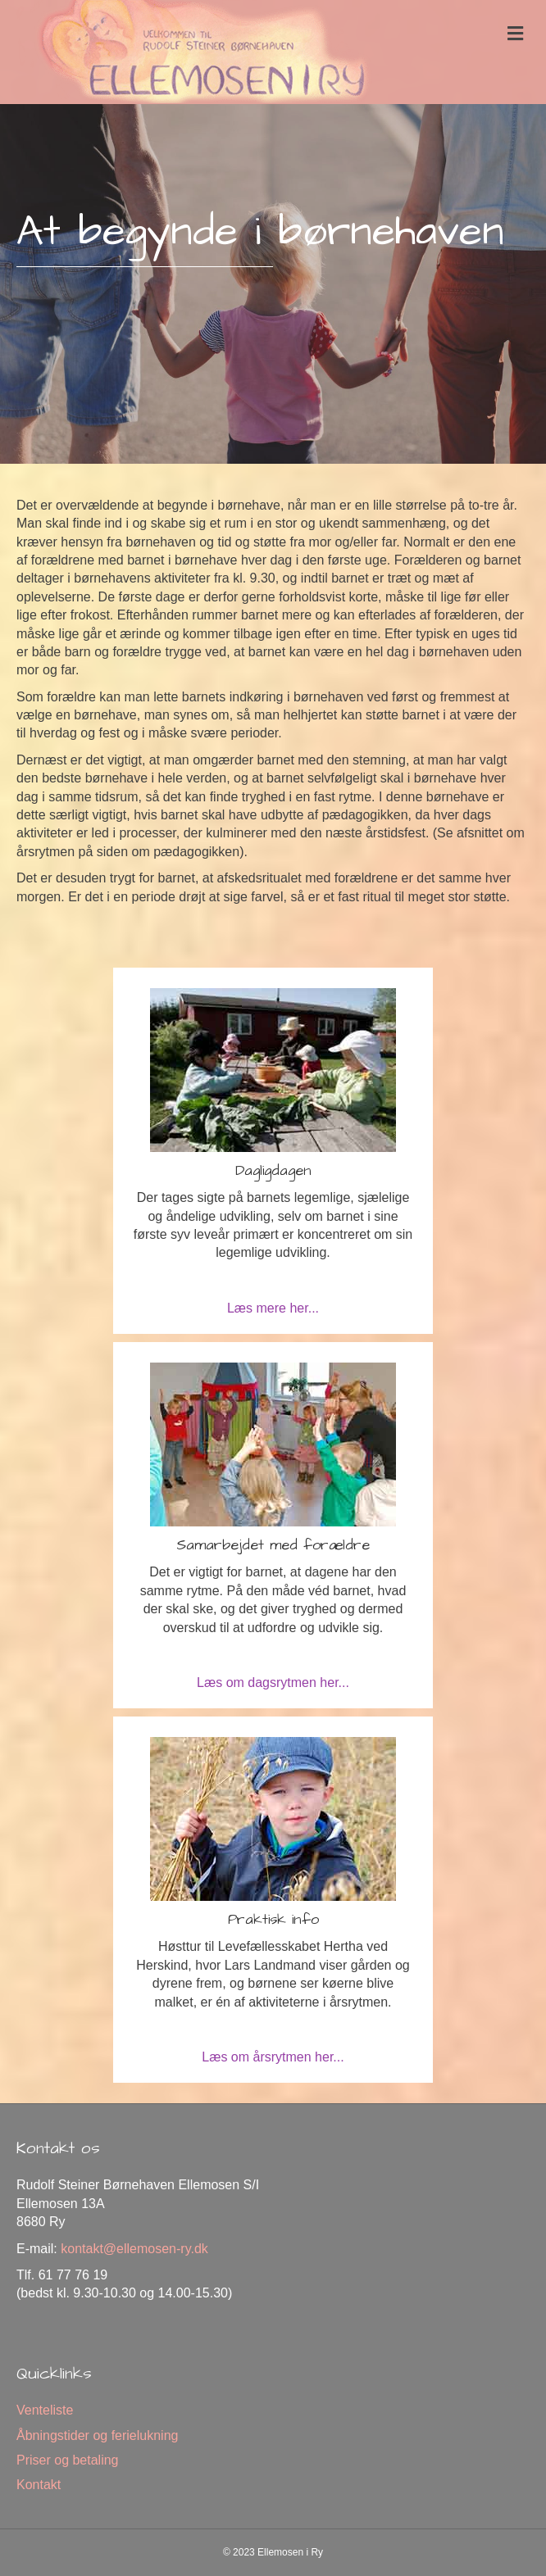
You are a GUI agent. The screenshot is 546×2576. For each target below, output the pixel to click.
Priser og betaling (67, 2460)
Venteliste (44, 2410)
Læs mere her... (273, 1308)
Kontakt (38, 2485)
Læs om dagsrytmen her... (273, 1682)
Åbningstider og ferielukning (97, 2435)
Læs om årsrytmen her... (273, 2057)
